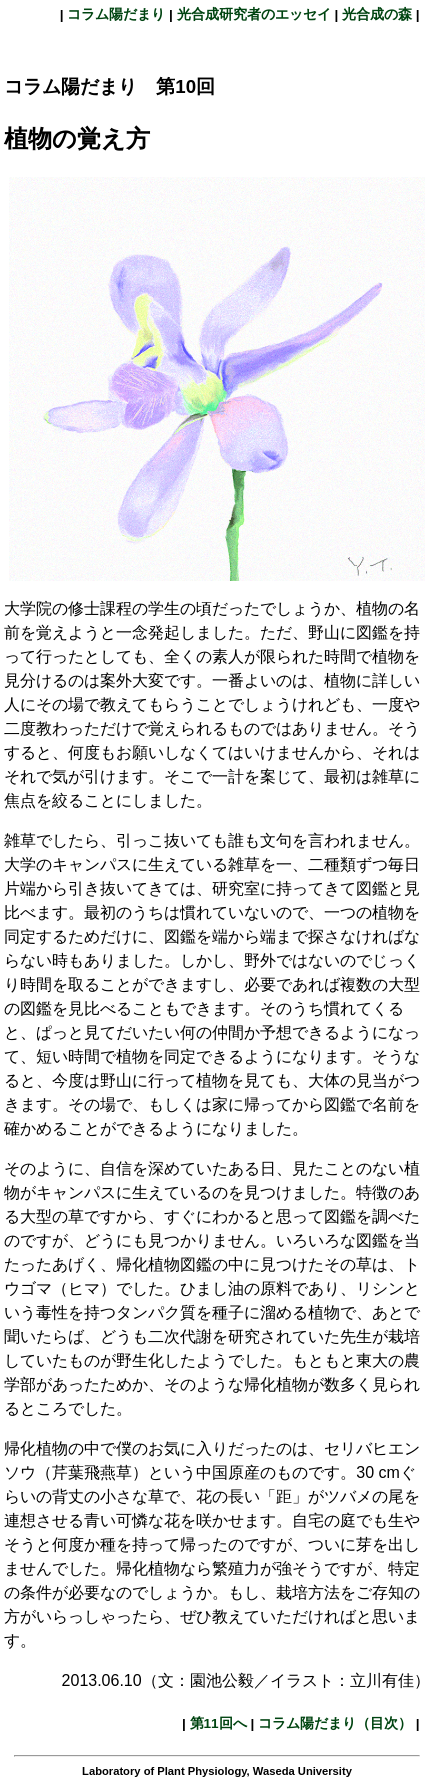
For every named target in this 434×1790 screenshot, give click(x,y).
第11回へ (218, 1723)
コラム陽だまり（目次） (335, 1723)
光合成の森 (377, 14)
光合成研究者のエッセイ (254, 14)
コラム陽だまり (117, 14)
